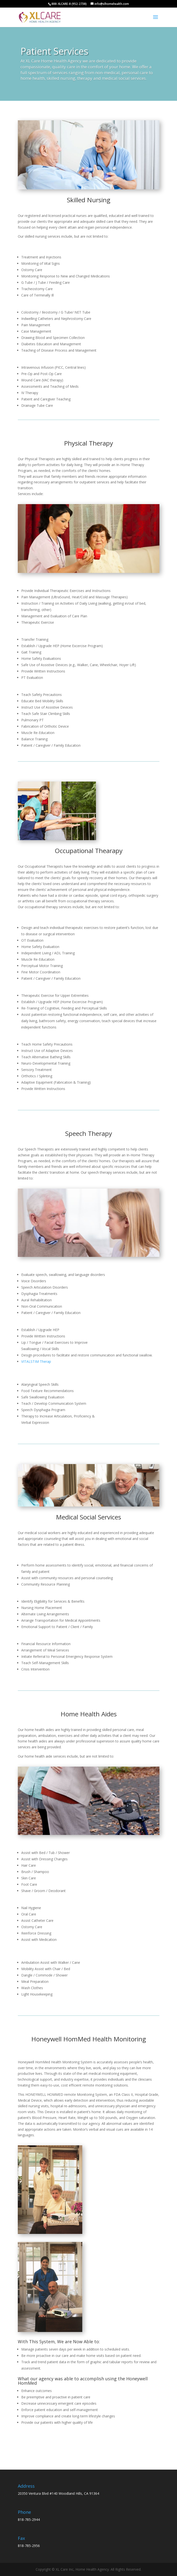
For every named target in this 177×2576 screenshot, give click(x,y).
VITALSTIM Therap (36, 1361)
